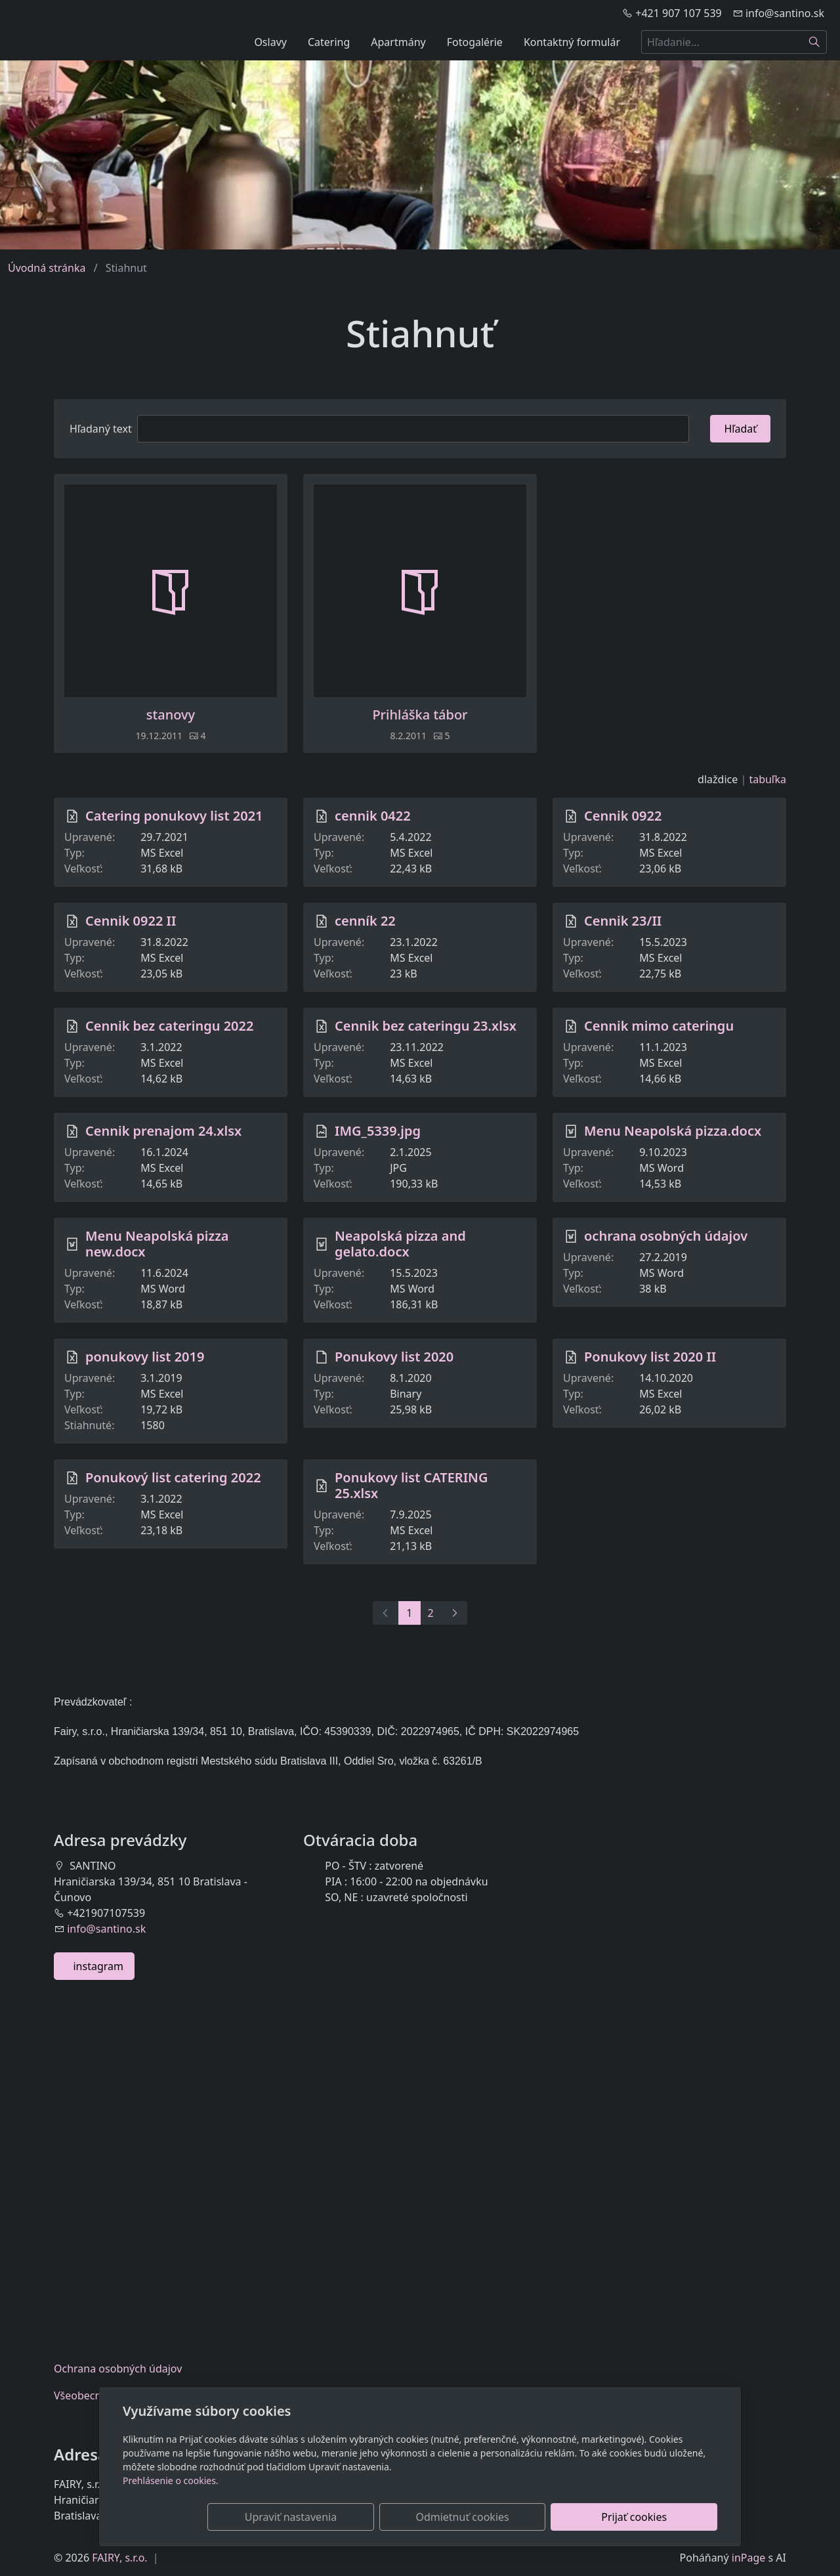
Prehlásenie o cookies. (171, 2480)
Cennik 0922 (623, 816)
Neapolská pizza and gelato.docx (400, 1243)
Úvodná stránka (46, 268)
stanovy (170, 714)
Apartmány (398, 42)
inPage (749, 2557)
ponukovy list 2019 (144, 1356)
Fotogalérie (475, 42)
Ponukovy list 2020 (394, 1356)
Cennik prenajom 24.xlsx (163, 1131)
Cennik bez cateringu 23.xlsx (425, 1026)
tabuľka (767, 779)
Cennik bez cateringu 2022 (169, 1026)
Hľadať (740, 428)
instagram (94, 1966)
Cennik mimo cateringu (659, 1026)
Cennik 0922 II (130, 921)
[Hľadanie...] (722, 42)
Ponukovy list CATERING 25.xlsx (411, 1485)
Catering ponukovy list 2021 (174, 816)
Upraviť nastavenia (392, 2517)
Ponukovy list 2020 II (650, 1356)
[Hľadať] (815, 42)
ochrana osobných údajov (665, 1236)
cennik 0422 (373, 816)
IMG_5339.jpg (378, 1131)
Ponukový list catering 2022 (173, 1477)
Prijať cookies (654, 2517)
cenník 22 (365, 921)
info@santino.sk (106, 1928)
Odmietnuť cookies (523, 2517)
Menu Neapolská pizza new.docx (157, 1243)
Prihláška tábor (419, 714)
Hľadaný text (101, 428)
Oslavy (270, 42)
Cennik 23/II (623, 921)
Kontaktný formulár (572, 42)
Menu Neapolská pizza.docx (672, 1131)
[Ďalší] (454, 1613)
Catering (329, 42)
